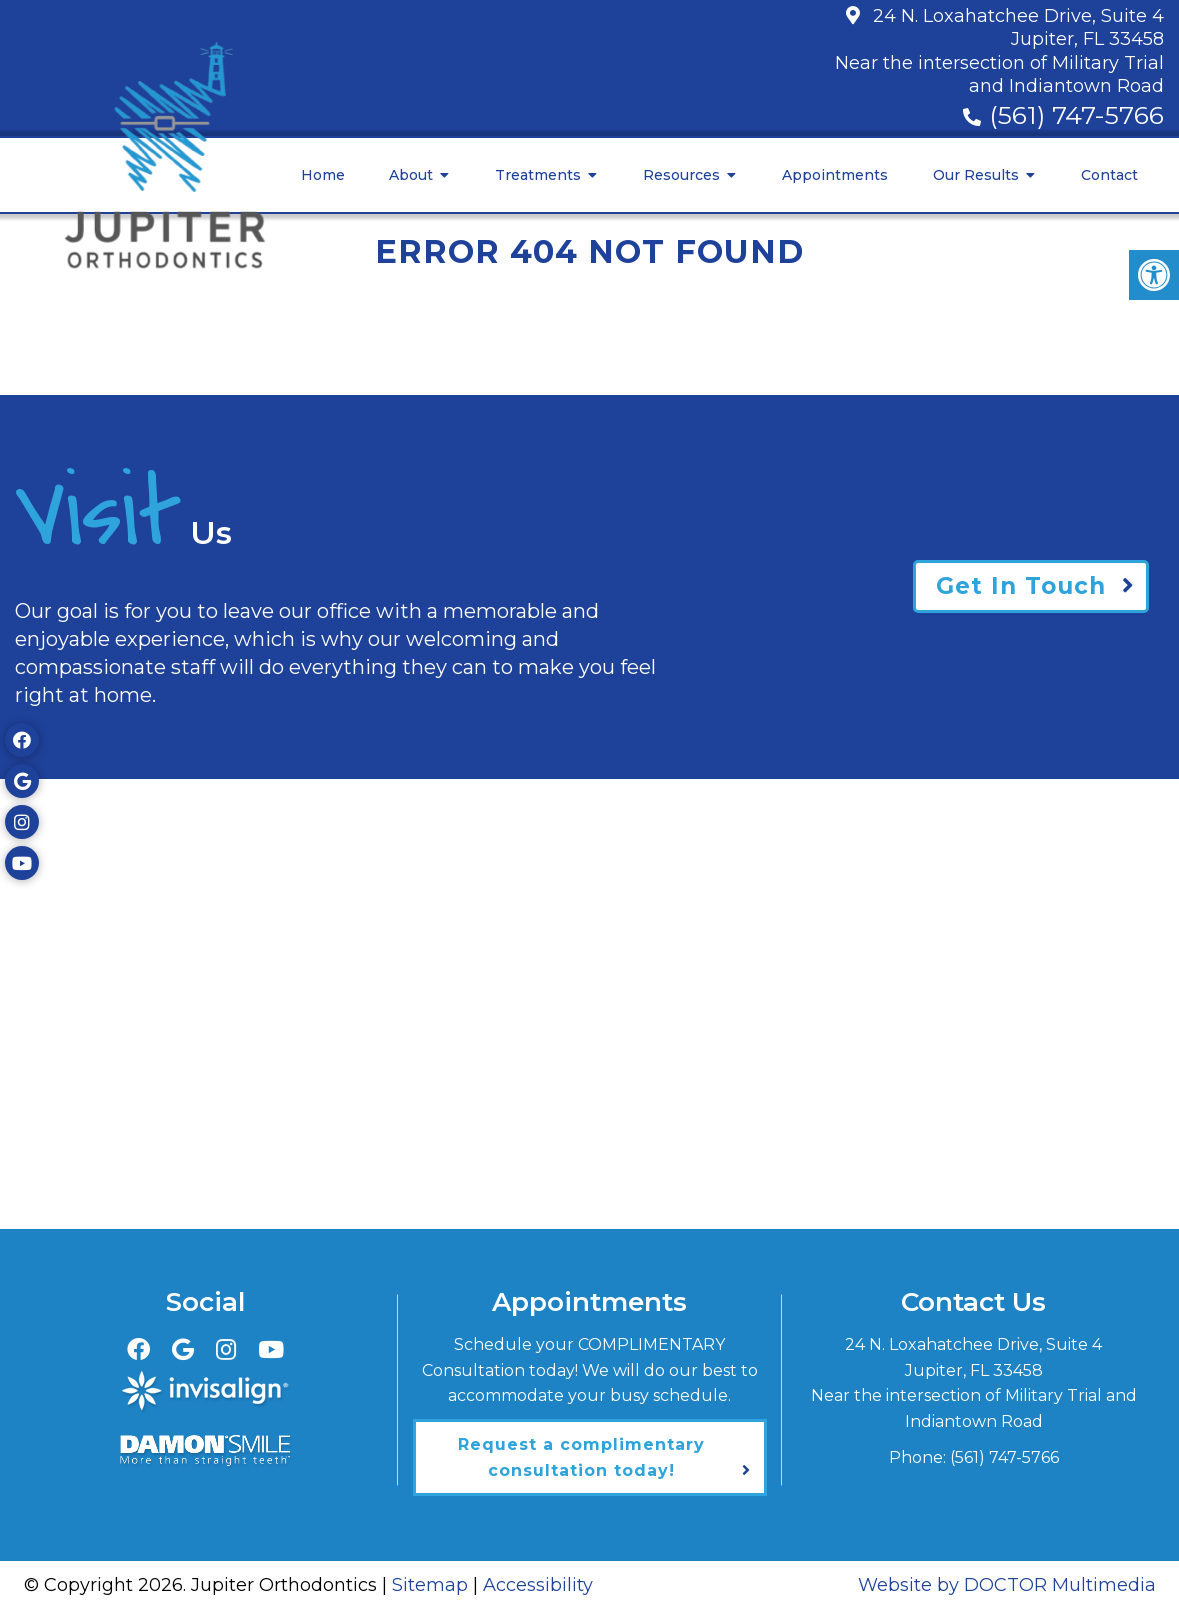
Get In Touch (1021, 586)
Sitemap (430, 1585)
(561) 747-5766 (1076, 115)
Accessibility (538, 1585)
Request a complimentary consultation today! (581, 1457)
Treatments (538, 175)
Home (323, 175)
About (411, 175)
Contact (1109, 175)
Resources (681, 175)
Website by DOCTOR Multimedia (1007, 1585)
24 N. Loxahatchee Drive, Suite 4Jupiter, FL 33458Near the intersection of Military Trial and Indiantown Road (999, 51)
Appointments (835, 175)
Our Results (976, 175)
